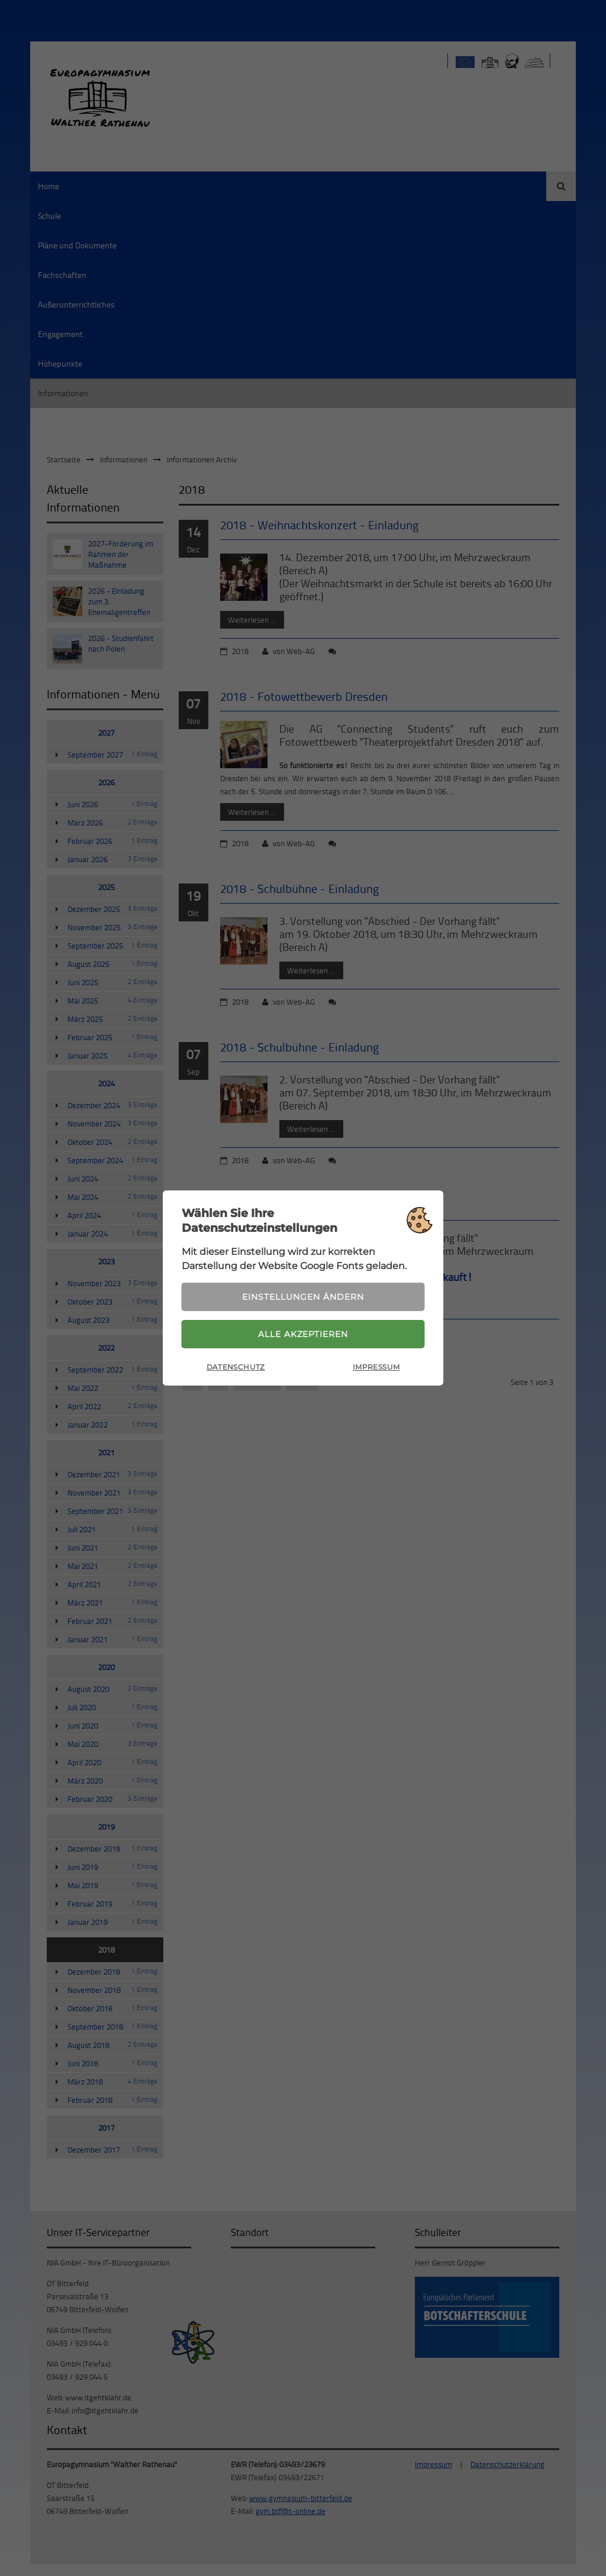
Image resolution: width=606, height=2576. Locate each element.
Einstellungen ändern (303, 1296)
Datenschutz (236, 1367)
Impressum (376, 1367)
